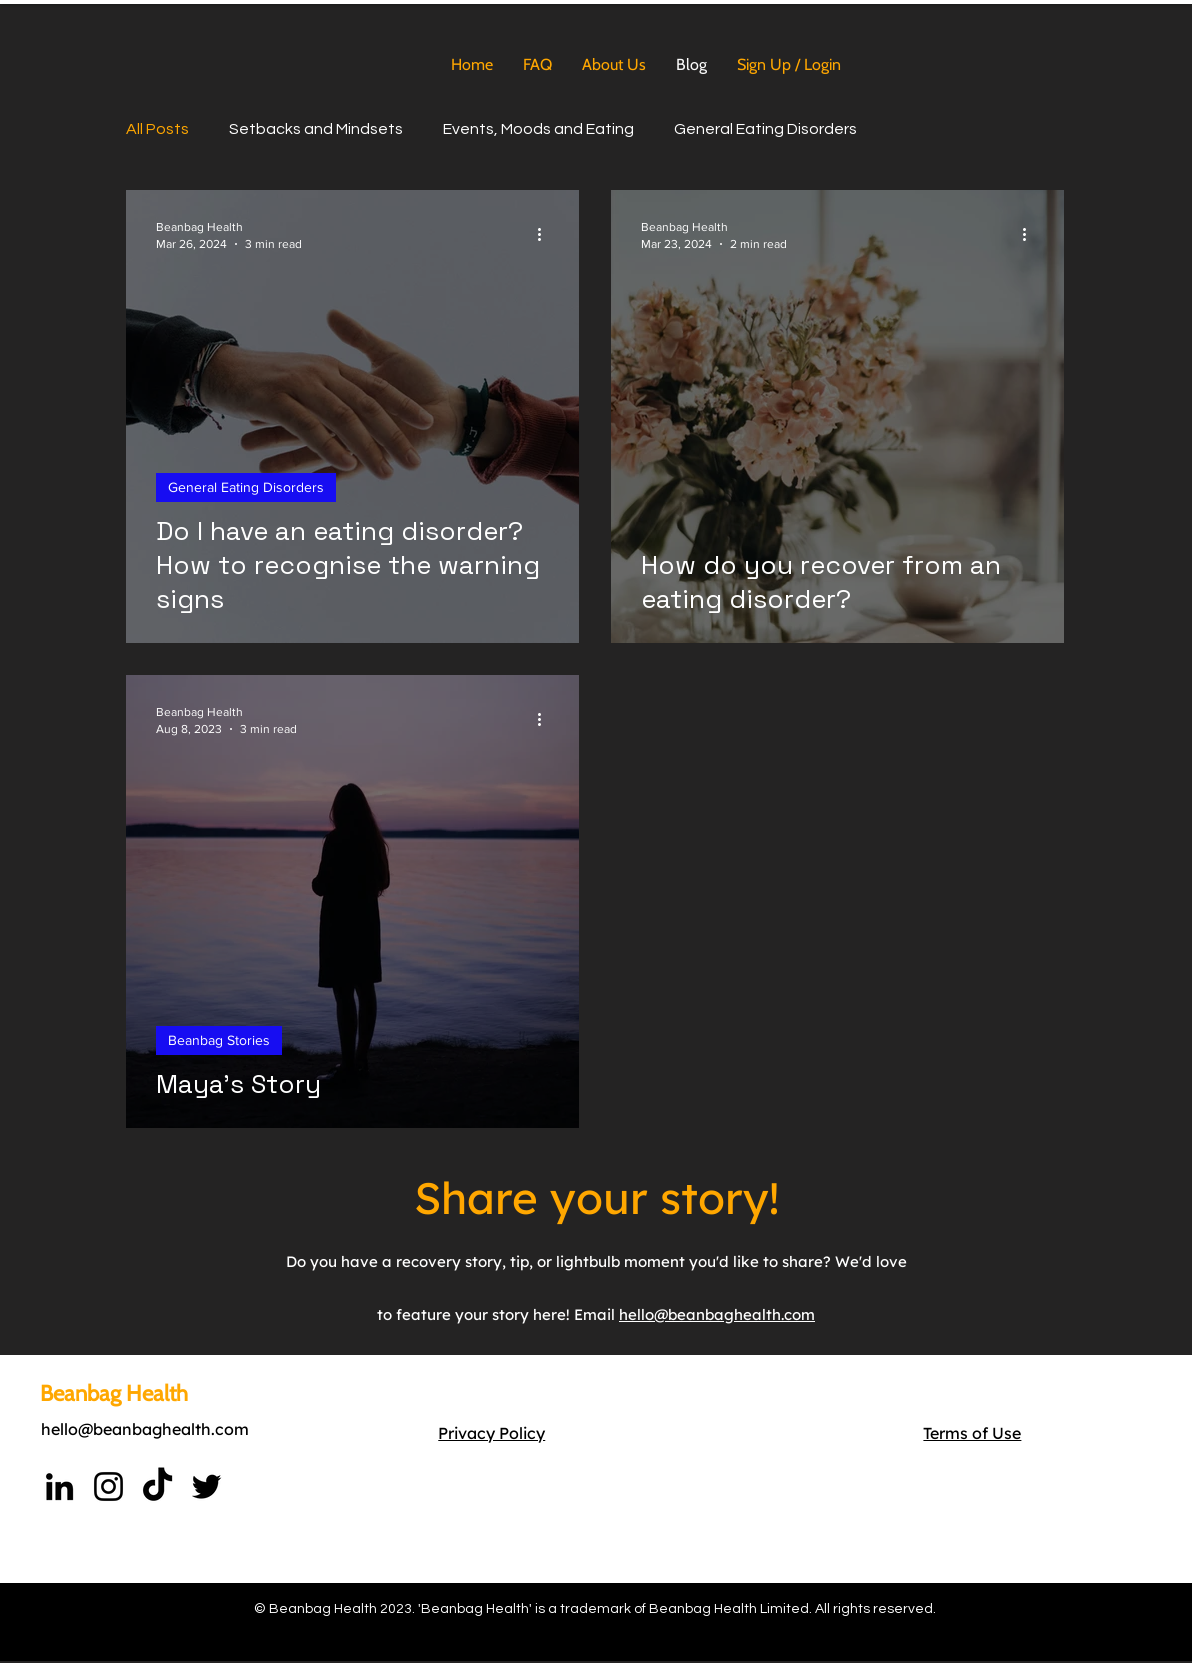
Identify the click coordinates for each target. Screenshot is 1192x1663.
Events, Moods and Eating (538, 129)
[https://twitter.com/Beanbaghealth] (206, 1486)
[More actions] (546, 234)
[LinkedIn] (59, 1486)
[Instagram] (108, 1486)
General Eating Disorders (765, 129)
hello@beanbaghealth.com (145, 1429)
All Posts (157, 129)
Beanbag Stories (219, 1040)
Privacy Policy (491, 1433)
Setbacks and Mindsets (316, 129)
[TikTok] (157, 1486)
